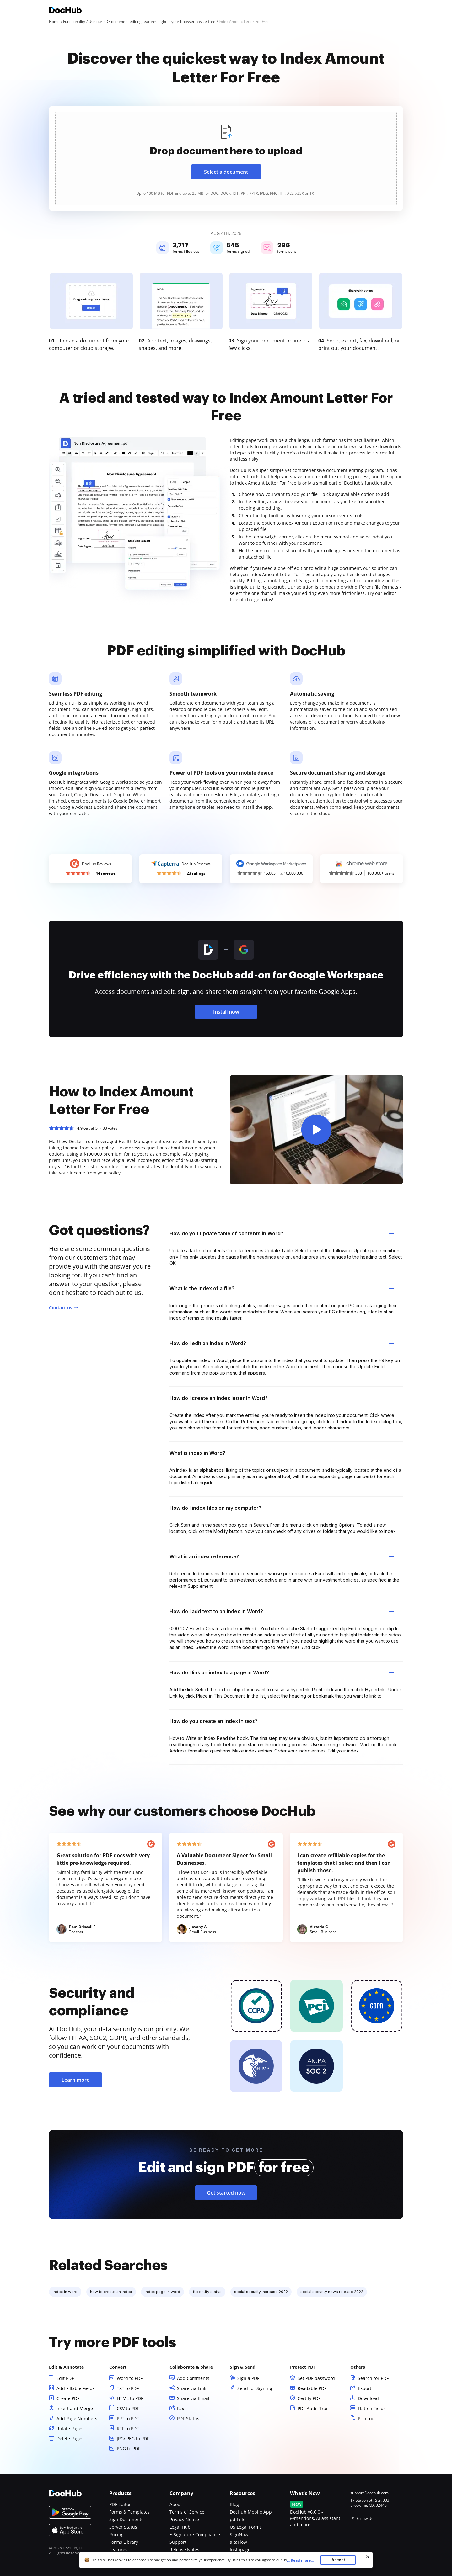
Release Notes (184, 2549)
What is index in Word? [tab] (282, 1453)
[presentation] (226, 158)
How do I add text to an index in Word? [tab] (282, 1611)
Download (368, 2398)
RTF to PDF (128, 2428)
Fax (180, 2408)
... (302, 2560)
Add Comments (193, 2378)
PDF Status (188, 2418)
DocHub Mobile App (251, 2512)
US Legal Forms (246, 2527)
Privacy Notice (184, 2519)
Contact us (60, 1308)
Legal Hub (180, 2527)
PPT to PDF (128, 2418)
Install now (226, 1011)
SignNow (239, 2534)
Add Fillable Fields (75, 2388)
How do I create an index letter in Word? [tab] (282, 1398)
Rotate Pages (69, 2428)
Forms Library (123, 2542)
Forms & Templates (129, 2512)
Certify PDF (309, 2398)
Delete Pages (69, 2438)
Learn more (75, 2079)
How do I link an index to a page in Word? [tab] (282, 1672)
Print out (367, 2418)
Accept (338, 2559)
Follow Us (365, 2518)
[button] (316, 1130)
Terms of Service (187, 2512)
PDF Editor (120, 2504)
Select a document (226, 171)
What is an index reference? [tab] (282, 1556)
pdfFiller (238, 2519)
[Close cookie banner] (368, 2557)
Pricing (116, 2534)
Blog (234, 2504)
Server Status (123, 2527)
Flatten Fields (372, 2408)
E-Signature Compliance (195, 2534)
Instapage (240, 2549)
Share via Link (191, 2388)
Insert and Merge (74, 2408)
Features (118, 2549)
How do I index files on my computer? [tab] (282, 1508)
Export (364, 2388)
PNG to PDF (128, 2448)
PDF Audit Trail (313, 2408)
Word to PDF (130, 2378)
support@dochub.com (369, 2492)
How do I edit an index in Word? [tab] (282, 1343)
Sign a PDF (248, 2378)
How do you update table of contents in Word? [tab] (282, 1233)
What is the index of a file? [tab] (282, 1288)
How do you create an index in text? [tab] (282, 1721)
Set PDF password (316, 2378)
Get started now (226, 2192)
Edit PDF (65, 2378)
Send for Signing (254, 2388)
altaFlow (238, 2542)
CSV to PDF (128, 2408)
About (176, 2504)
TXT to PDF (128, 2388)
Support (178, 2542)
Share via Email (193, 2398)
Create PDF (67, 2398)
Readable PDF (312, 2388)
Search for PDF (373, 2378)
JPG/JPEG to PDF (133, 2438)
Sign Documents (126, 2519)
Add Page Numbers (76, 2418)
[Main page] (65, 10)
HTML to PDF (130, 2398)
